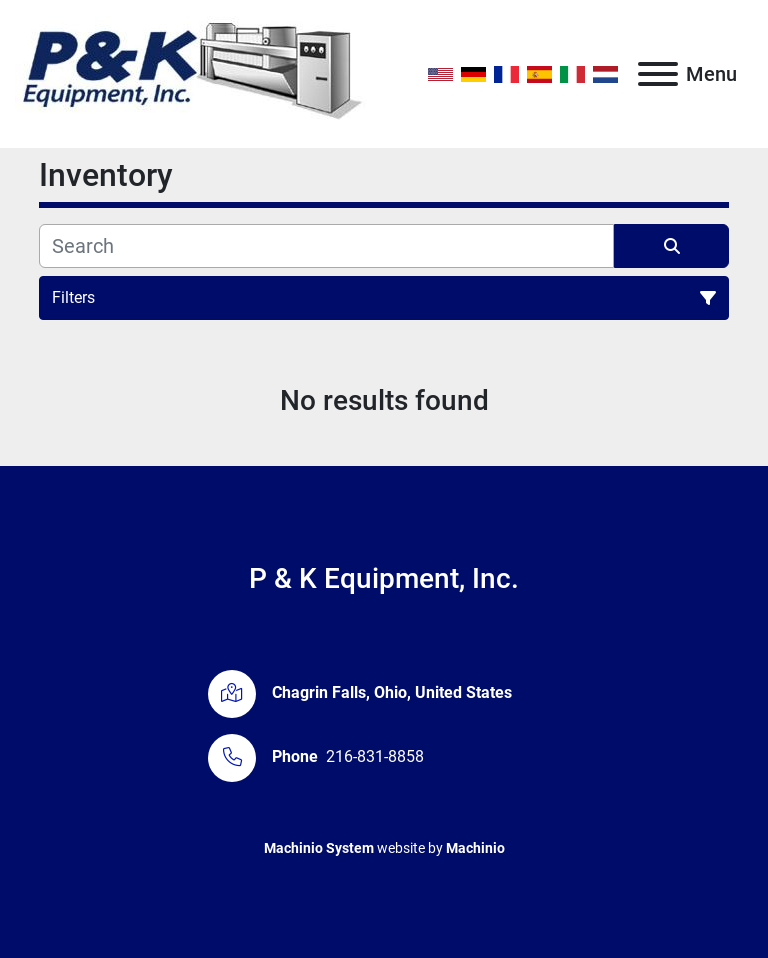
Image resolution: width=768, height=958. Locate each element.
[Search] (326, 246)
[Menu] (658, 74)
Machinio (475, 848)
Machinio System (319, 848)
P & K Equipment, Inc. (384, 578)
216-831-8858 (375, 756)
